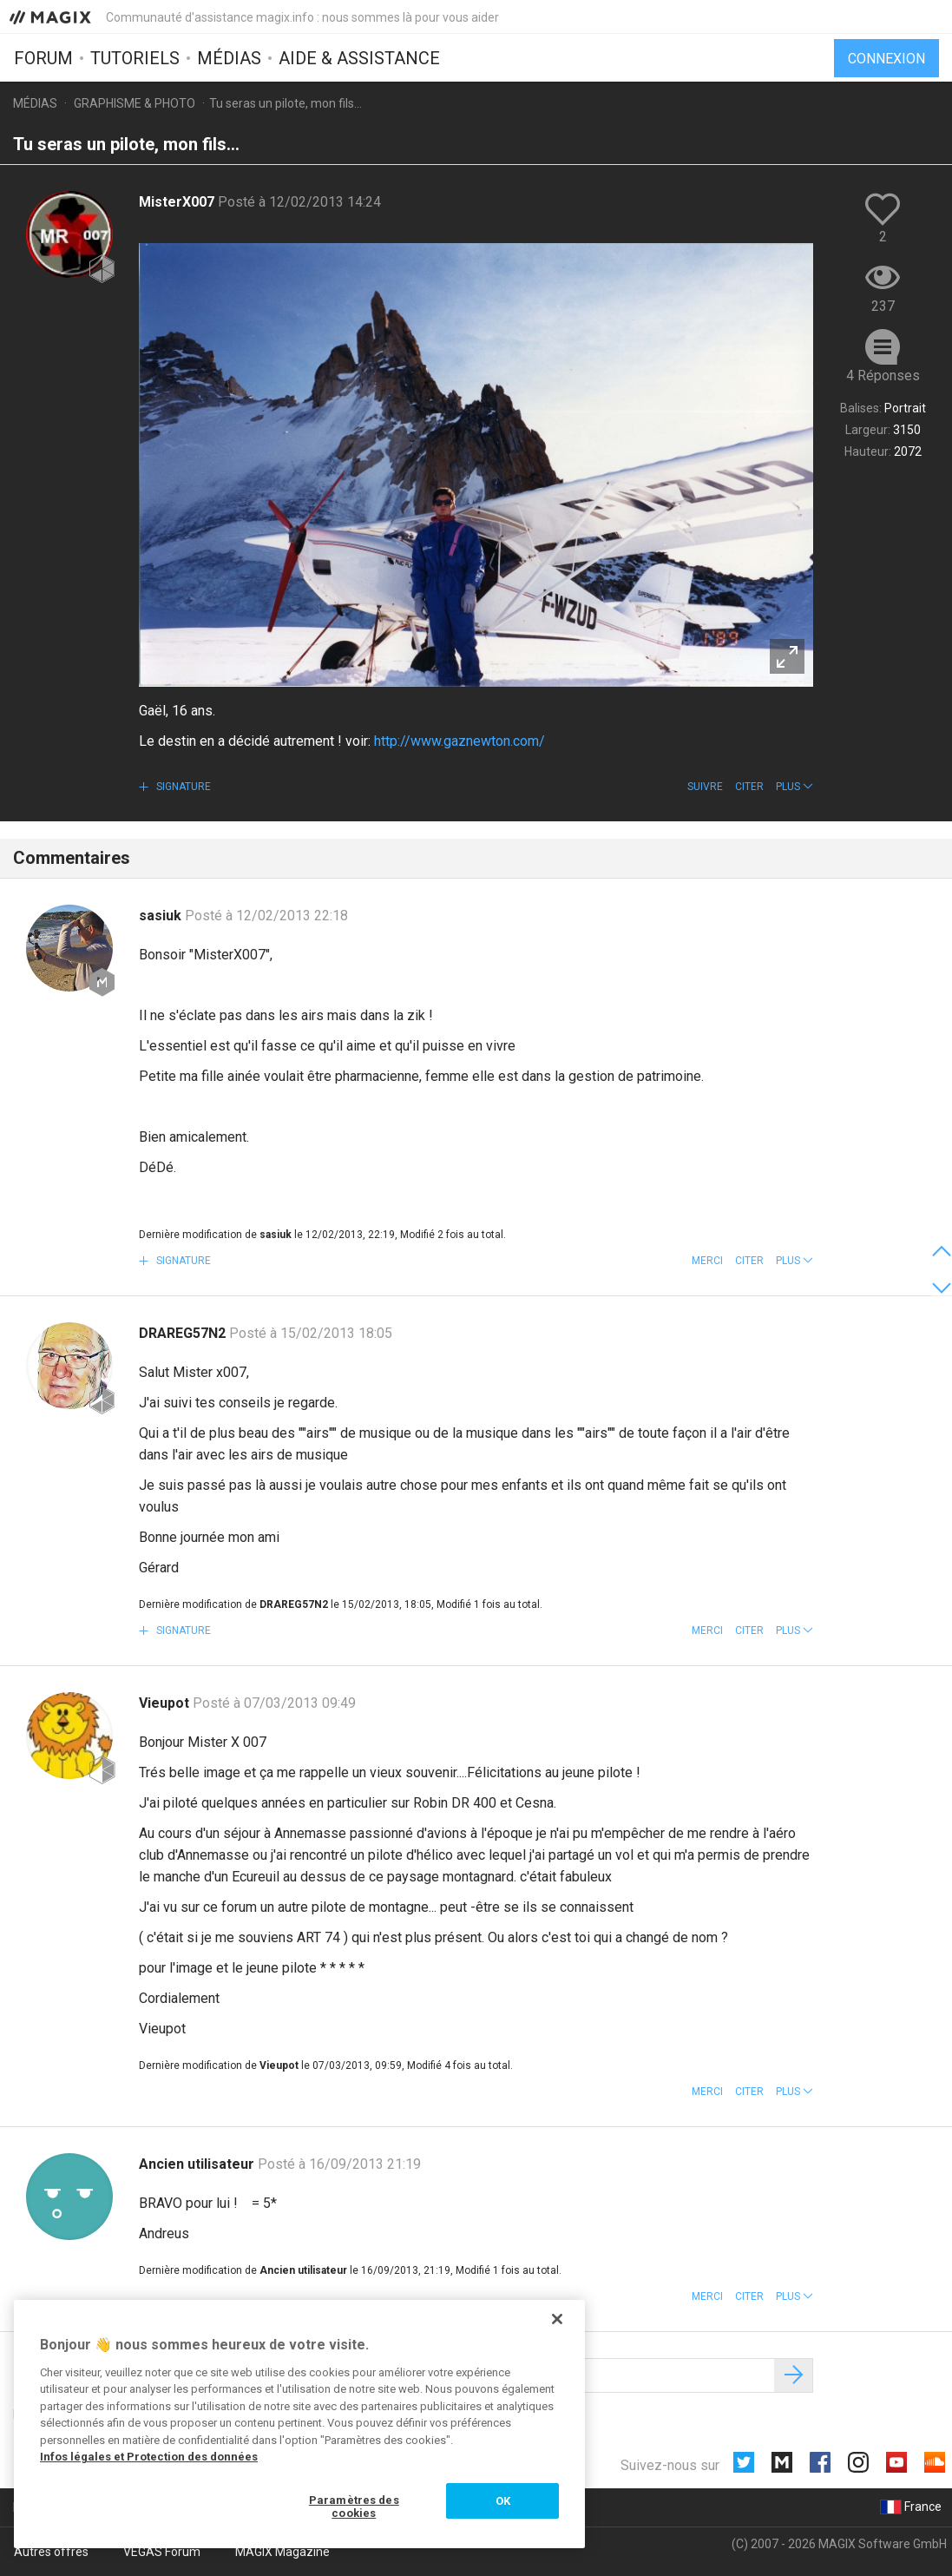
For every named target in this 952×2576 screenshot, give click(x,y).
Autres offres (51, 2552)
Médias (229, 58)
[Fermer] (557, 2319)
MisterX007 (178, 202)
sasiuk (162, 915)
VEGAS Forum (161, 2552)
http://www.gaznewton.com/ (459, 741)
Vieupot (166, 1703)
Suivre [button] (705, 787)
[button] (794, 787)
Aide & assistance (359, 58)
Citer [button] (749, 787)
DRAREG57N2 (184, 1333)
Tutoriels (135, 58)
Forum (43, 58)
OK (503, 2500)
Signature (182, 787)
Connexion (886, 58)
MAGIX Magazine (282, 2552)
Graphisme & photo (134, 103)
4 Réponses (883, 375)
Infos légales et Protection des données (149, 2456)
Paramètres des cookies (354, 2507)
